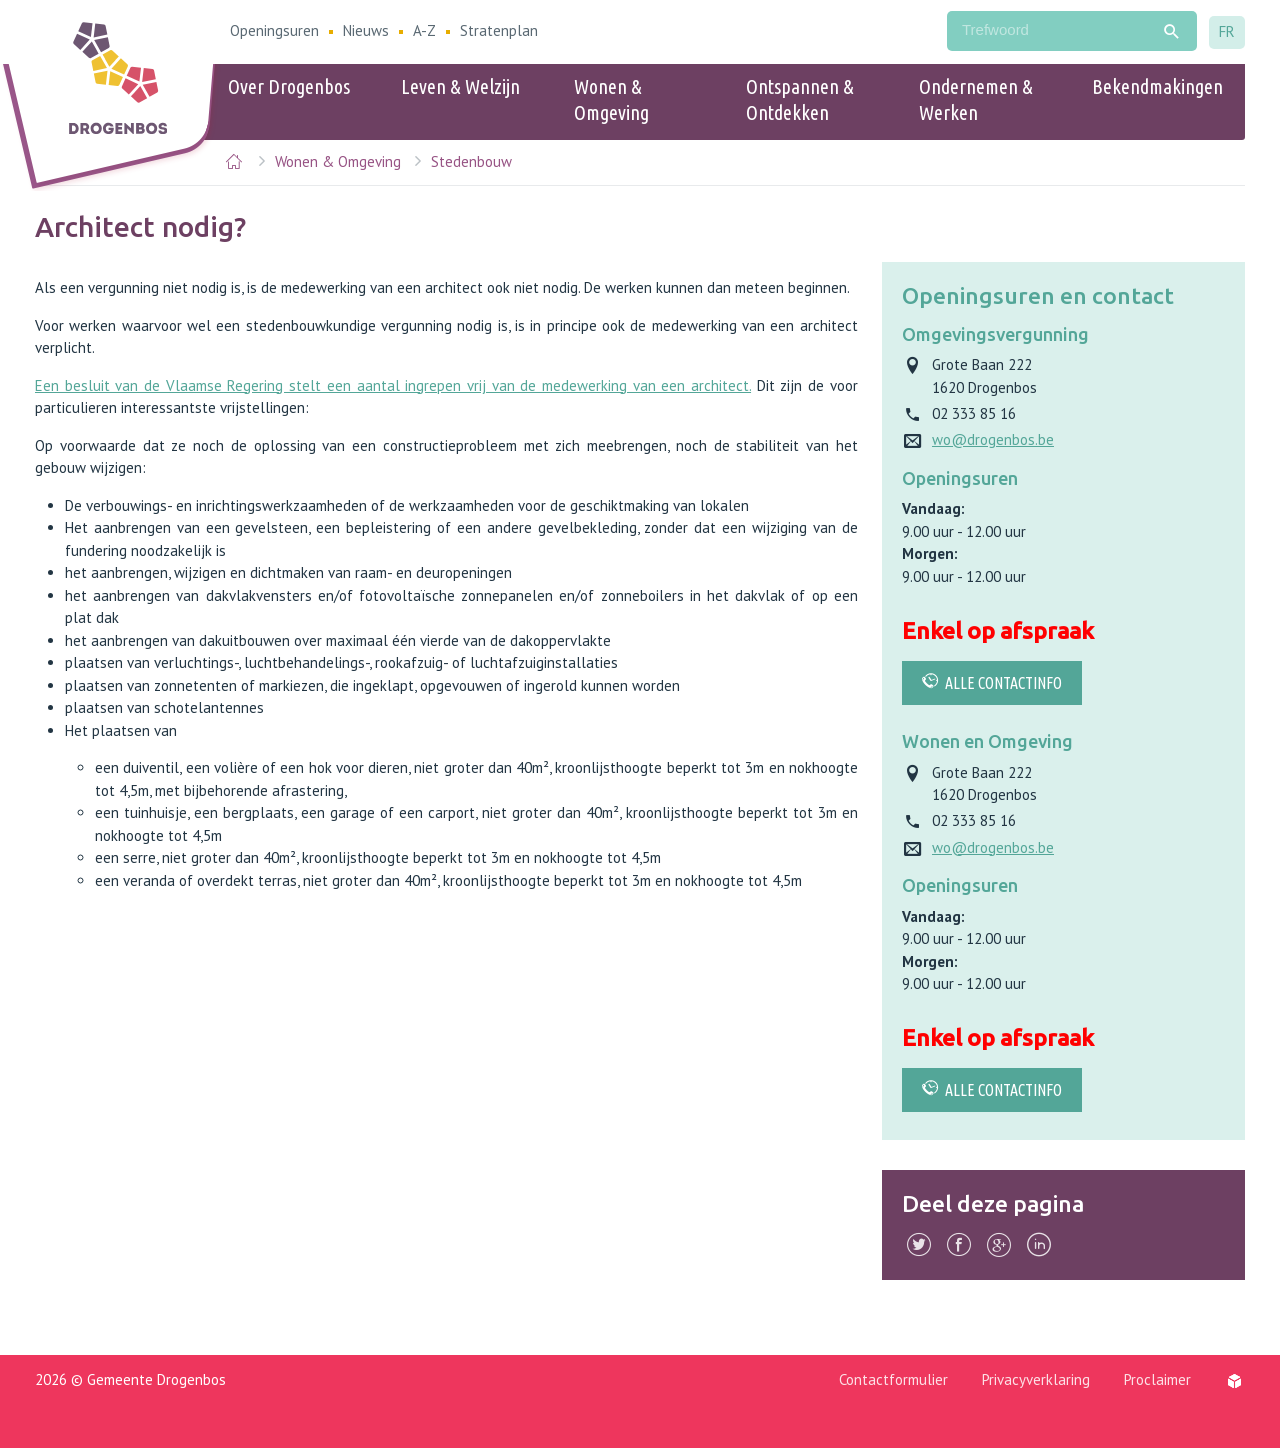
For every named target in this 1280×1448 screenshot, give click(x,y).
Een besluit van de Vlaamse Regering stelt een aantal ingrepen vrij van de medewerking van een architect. (393, 385)
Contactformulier (893, 1379)
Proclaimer (1157, 1379)
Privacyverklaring (1036, 1379)
